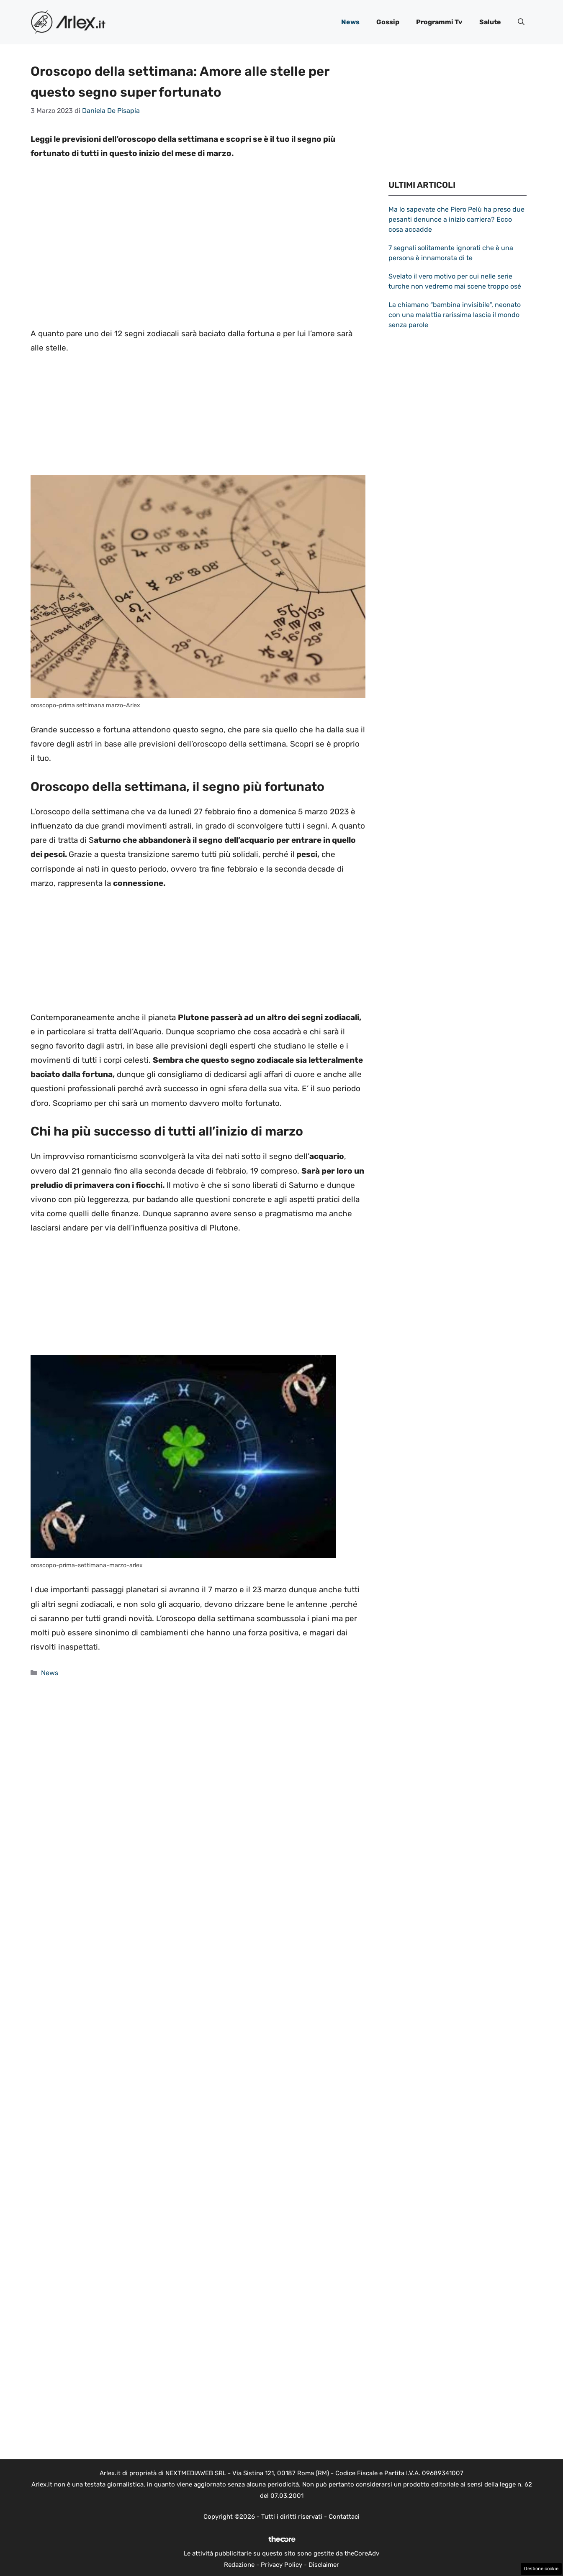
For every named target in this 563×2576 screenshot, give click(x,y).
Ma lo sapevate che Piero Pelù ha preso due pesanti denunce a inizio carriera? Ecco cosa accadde (456, 219)
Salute (490, 22)
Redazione (239, 2564)
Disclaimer (323, 2564)
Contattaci (344, 2516)
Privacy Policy (281, 2564)
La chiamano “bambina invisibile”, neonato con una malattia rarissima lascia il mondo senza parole (454, 315)
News (350, 22)
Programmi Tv (439, 22)
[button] (521, 22)
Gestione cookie (541, 2568)
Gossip (387, 22)
